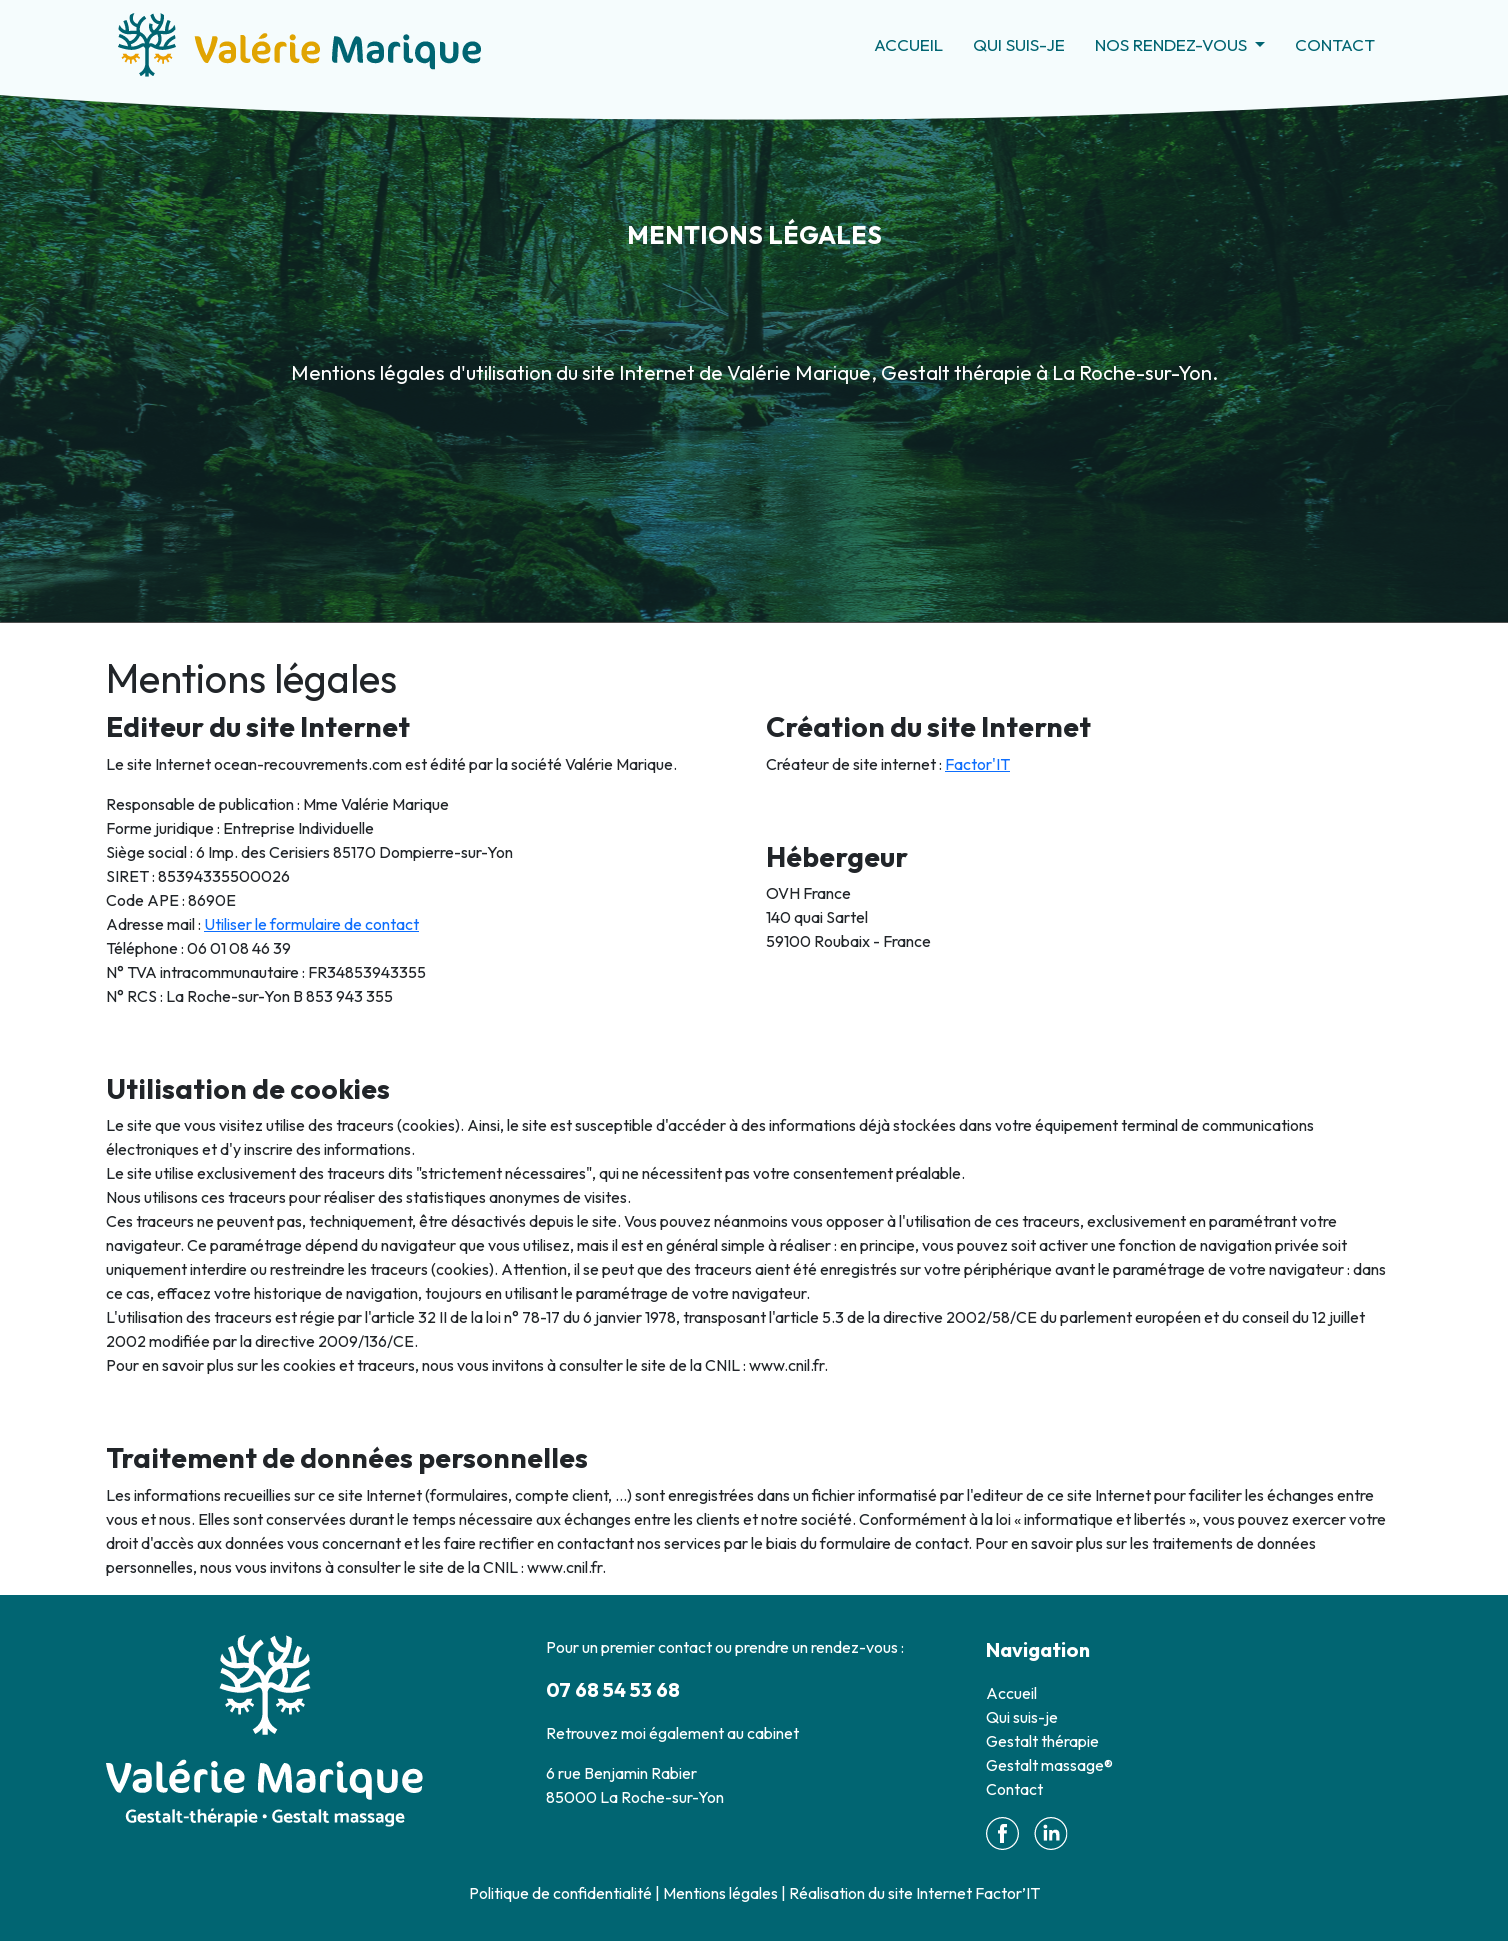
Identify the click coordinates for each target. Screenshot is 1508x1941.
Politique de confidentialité (560, 1893)
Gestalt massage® (1049, 1765)
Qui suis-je (1019, 44)
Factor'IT (977, 764)
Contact (1335, 44)
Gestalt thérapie (1042, 1741)
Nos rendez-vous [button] (1173, 44)
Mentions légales (720, 1893)
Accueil (908, 44)
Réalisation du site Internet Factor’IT (914, 1893)
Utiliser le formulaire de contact (311, 924)
